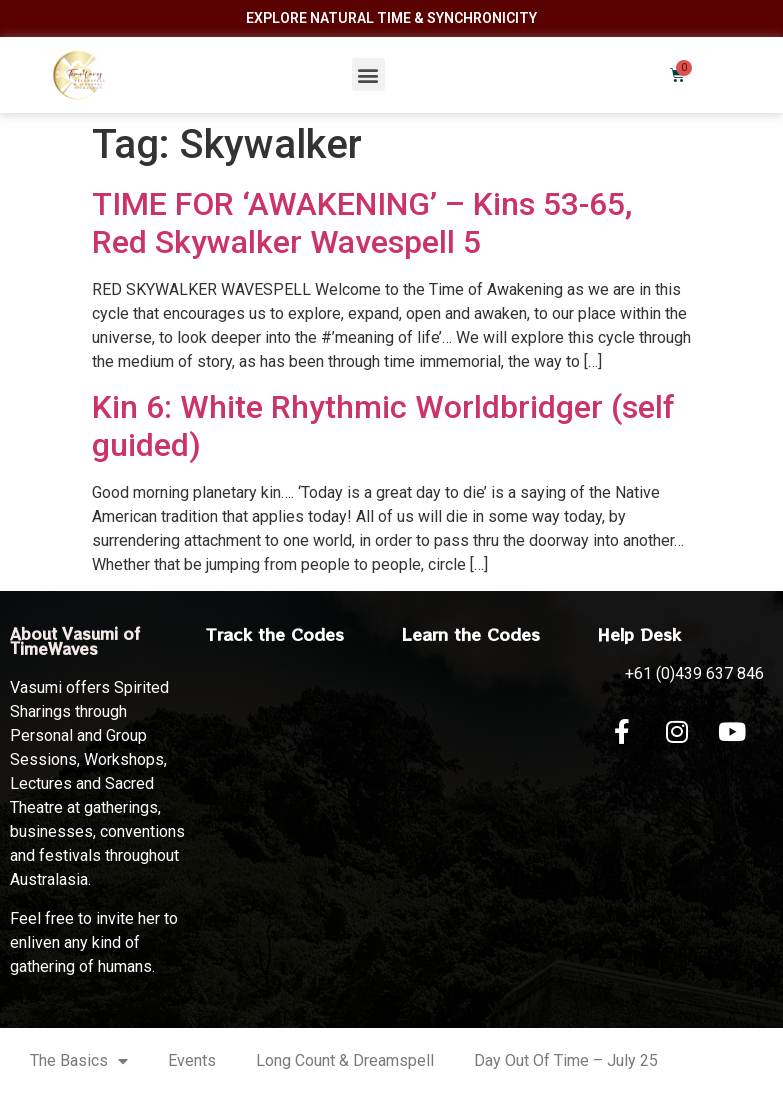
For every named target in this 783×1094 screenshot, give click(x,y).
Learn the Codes (471, 634)
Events (192, 1060)
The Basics (79, 1061)
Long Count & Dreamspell (345, 1060)
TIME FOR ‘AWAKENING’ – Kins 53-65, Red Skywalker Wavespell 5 (362, 223)
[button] (368, 74)
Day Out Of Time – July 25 (566, 1060)
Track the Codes (275, 634)
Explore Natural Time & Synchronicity (391, 18)
